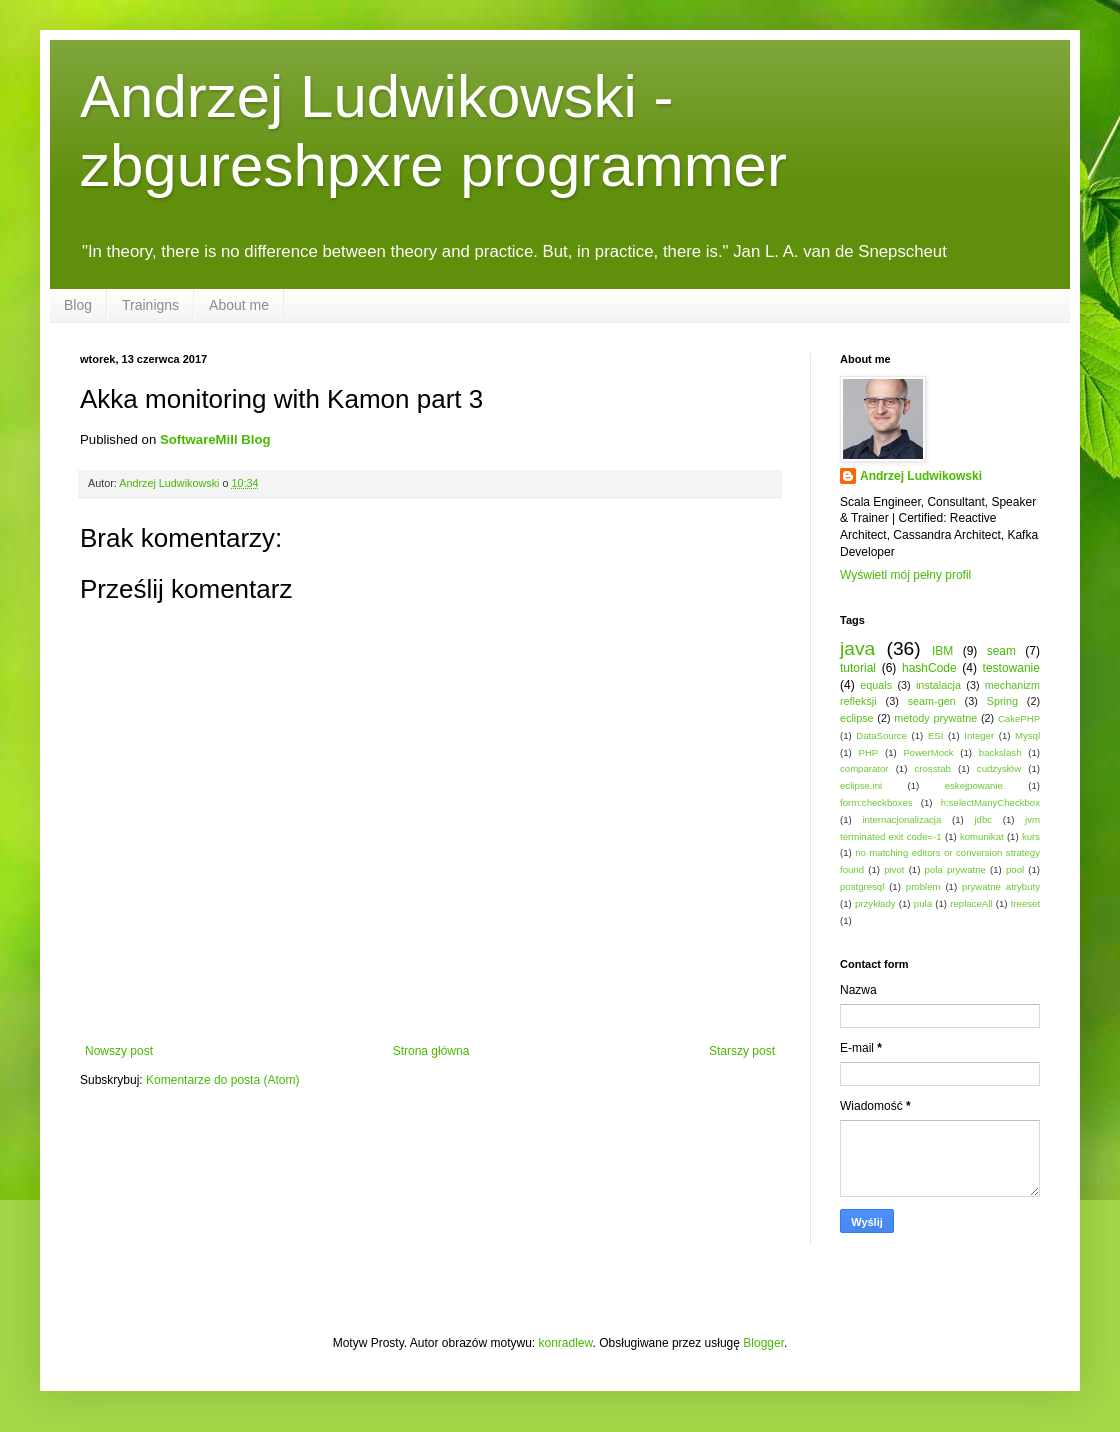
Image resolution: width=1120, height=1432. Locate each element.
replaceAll (971, 903)
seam (1001, 651)
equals (876, 685)
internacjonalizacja (901, 819)
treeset (1025, 903)
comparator (864, 768)
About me (239, 305)
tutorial (858, 668)
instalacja (938, 685)
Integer (979, 735)
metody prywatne (935, 718)
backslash (1000, 752)
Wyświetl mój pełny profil (905, 575)
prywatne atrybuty (1001, 886)
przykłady (875, 903)
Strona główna (431, 1051)
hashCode (929, 668)
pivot (894, 869)
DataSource (881, 735)
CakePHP (1019, 718)
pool (1015, 869)
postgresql (862, 886)
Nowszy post (119, 1051)
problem (923, 886)
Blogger (763, 1343)
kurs (1031, 836)
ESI (935, 735)
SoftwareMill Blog (215, 439)
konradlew (566, 1343)
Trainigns (150, 305)
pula (923, 903)
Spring (1002, 701)
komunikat (982, 836)
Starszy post (742, 1051)
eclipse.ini (861, 785)
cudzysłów (999, 768)
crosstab (933, 768)
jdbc (983, 819)
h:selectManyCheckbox (990, 802)
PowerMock (928, 752)
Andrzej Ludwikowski (921, 476)
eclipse (857, 718)
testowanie (1011, 668)
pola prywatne (955, 869)
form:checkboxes (876, 802)
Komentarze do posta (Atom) (222, 1080)
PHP (868, 752)
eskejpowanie (974, 785)
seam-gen (932, 701)
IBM (942, 651)
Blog (78, 305)
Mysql (1027, 735)
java (857, 648)
